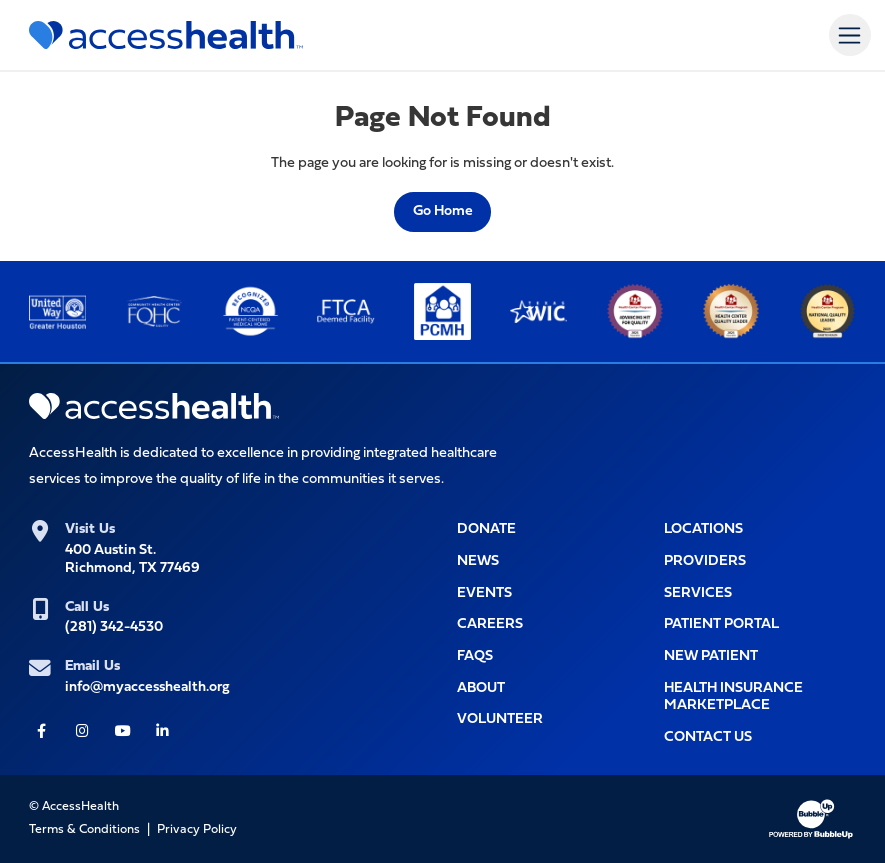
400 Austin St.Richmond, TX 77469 (132, 559)
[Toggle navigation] (849, 34)
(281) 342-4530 (114, 627)
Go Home (443, 211)
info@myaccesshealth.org (147, 687)
